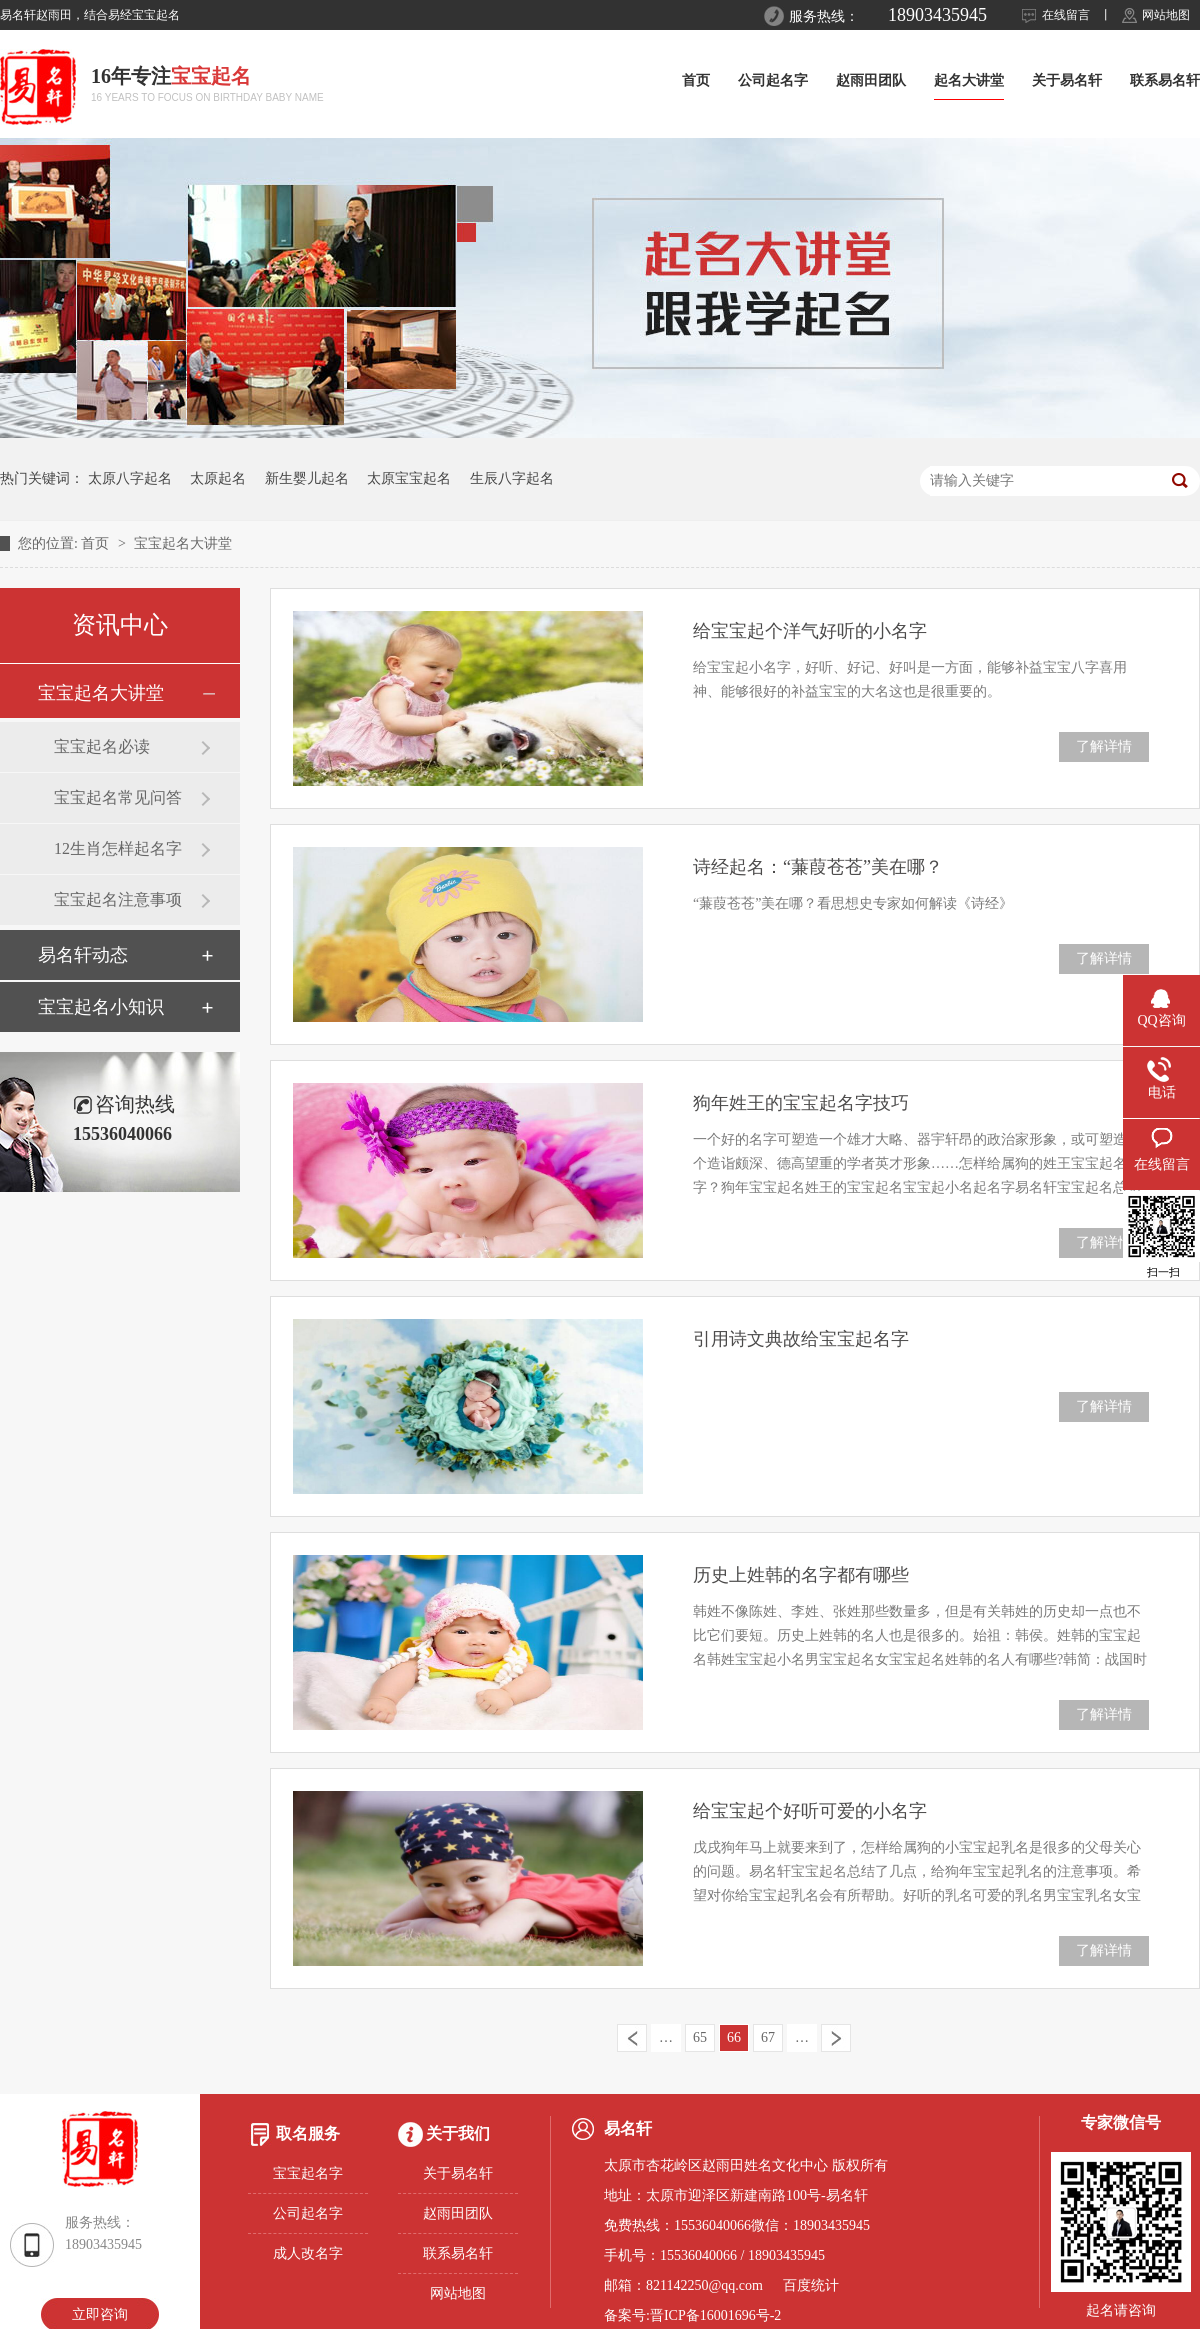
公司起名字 (773, 80)
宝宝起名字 (308, 2173)
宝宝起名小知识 (101, 1007)
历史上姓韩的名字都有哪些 (801, 1575)
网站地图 (1166, 15)
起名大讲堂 (969, 80)
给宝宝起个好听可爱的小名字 (810, 1811)
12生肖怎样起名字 (118, 848)
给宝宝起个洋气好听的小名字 (810, 631)
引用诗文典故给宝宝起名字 (801, 1339)
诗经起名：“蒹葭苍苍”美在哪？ (818, 867)
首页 (696, 80)
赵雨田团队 (871, 80)
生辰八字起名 (512, 478)
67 (768, 2037)
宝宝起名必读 (102, 746)
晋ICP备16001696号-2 (715, 2315)
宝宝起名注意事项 (118, 899)
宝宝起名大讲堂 (183, 543)
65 (700, 2037)
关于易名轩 (1067, 80)
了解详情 (1104, 746)
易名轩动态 (83, 955)
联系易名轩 (1165, 80)
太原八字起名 (130, 478)
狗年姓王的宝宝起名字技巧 (801, 1103)
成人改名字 (308, 2253)
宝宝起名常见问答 (118, 797)
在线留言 (1066, 15)
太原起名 (218, 478)
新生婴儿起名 (307, 478)
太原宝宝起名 (409, 478)
